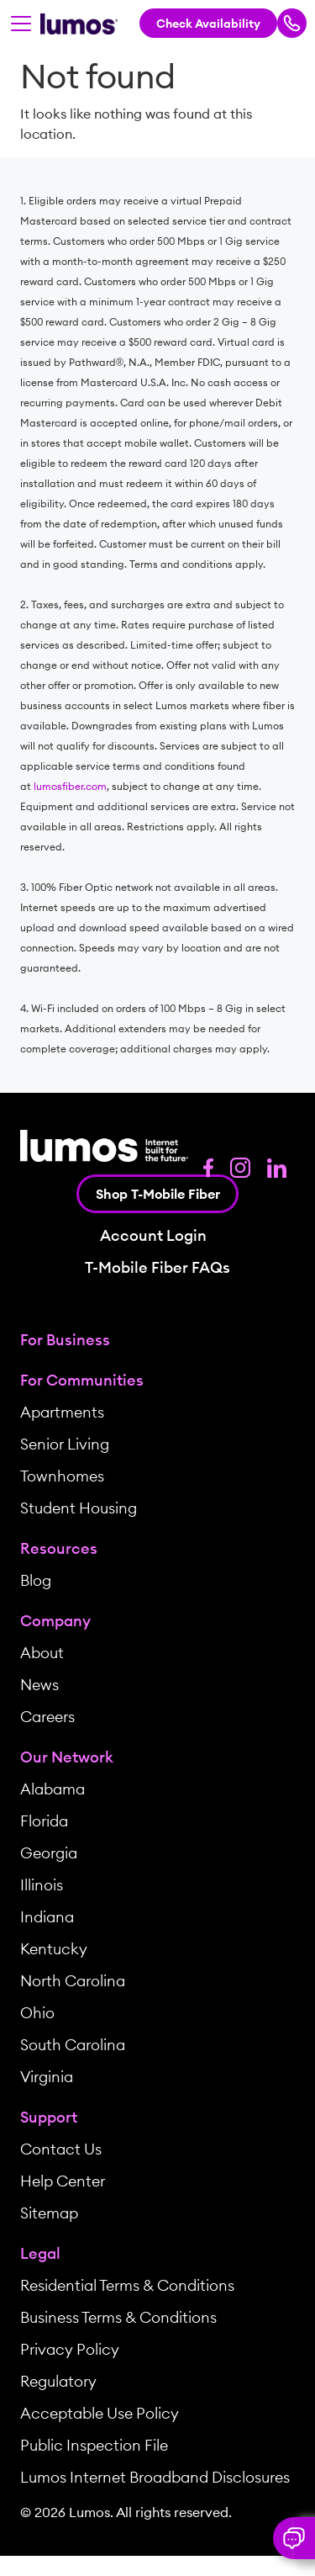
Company (55, 1620)
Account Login (153, 1236)
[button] (294, 2538)
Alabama (52, 1789)
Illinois (41, 1885)
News (39, 1684)
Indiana (47, 1917)
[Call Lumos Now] (292, 23)
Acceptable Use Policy (99, 2413)
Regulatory (58, 2381)
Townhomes (62, 1476)
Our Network (66, 1757)
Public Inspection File (94, 2445)
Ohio (37, 2012)
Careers (47, 1716)
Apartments (62, 1412)
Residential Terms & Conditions (127, 2285)
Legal (40, 2253)
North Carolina (72, 1980)
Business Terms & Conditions (118, 2317)
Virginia (46, 2076)
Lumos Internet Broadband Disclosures (155, 2477)
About (42, 1652)
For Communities (82, 1380)
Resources (58, 1548)
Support (48, 2117)
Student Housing (78, 1508)
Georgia (48, 1853)
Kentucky (53, 1949)
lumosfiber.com (70, 786)
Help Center (62, 2181)
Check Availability (208, 23)
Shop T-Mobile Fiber (158, 1193)
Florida (44, 1821)
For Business (65, 1339)
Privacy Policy (69, 2349)
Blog (35, 1580)
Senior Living (64, 1444)
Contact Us (61, 2149)
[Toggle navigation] (21, 23)
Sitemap (49, 2213)
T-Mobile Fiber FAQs (157, 1268)
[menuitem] (157, 1340)
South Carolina (72, 2044)
